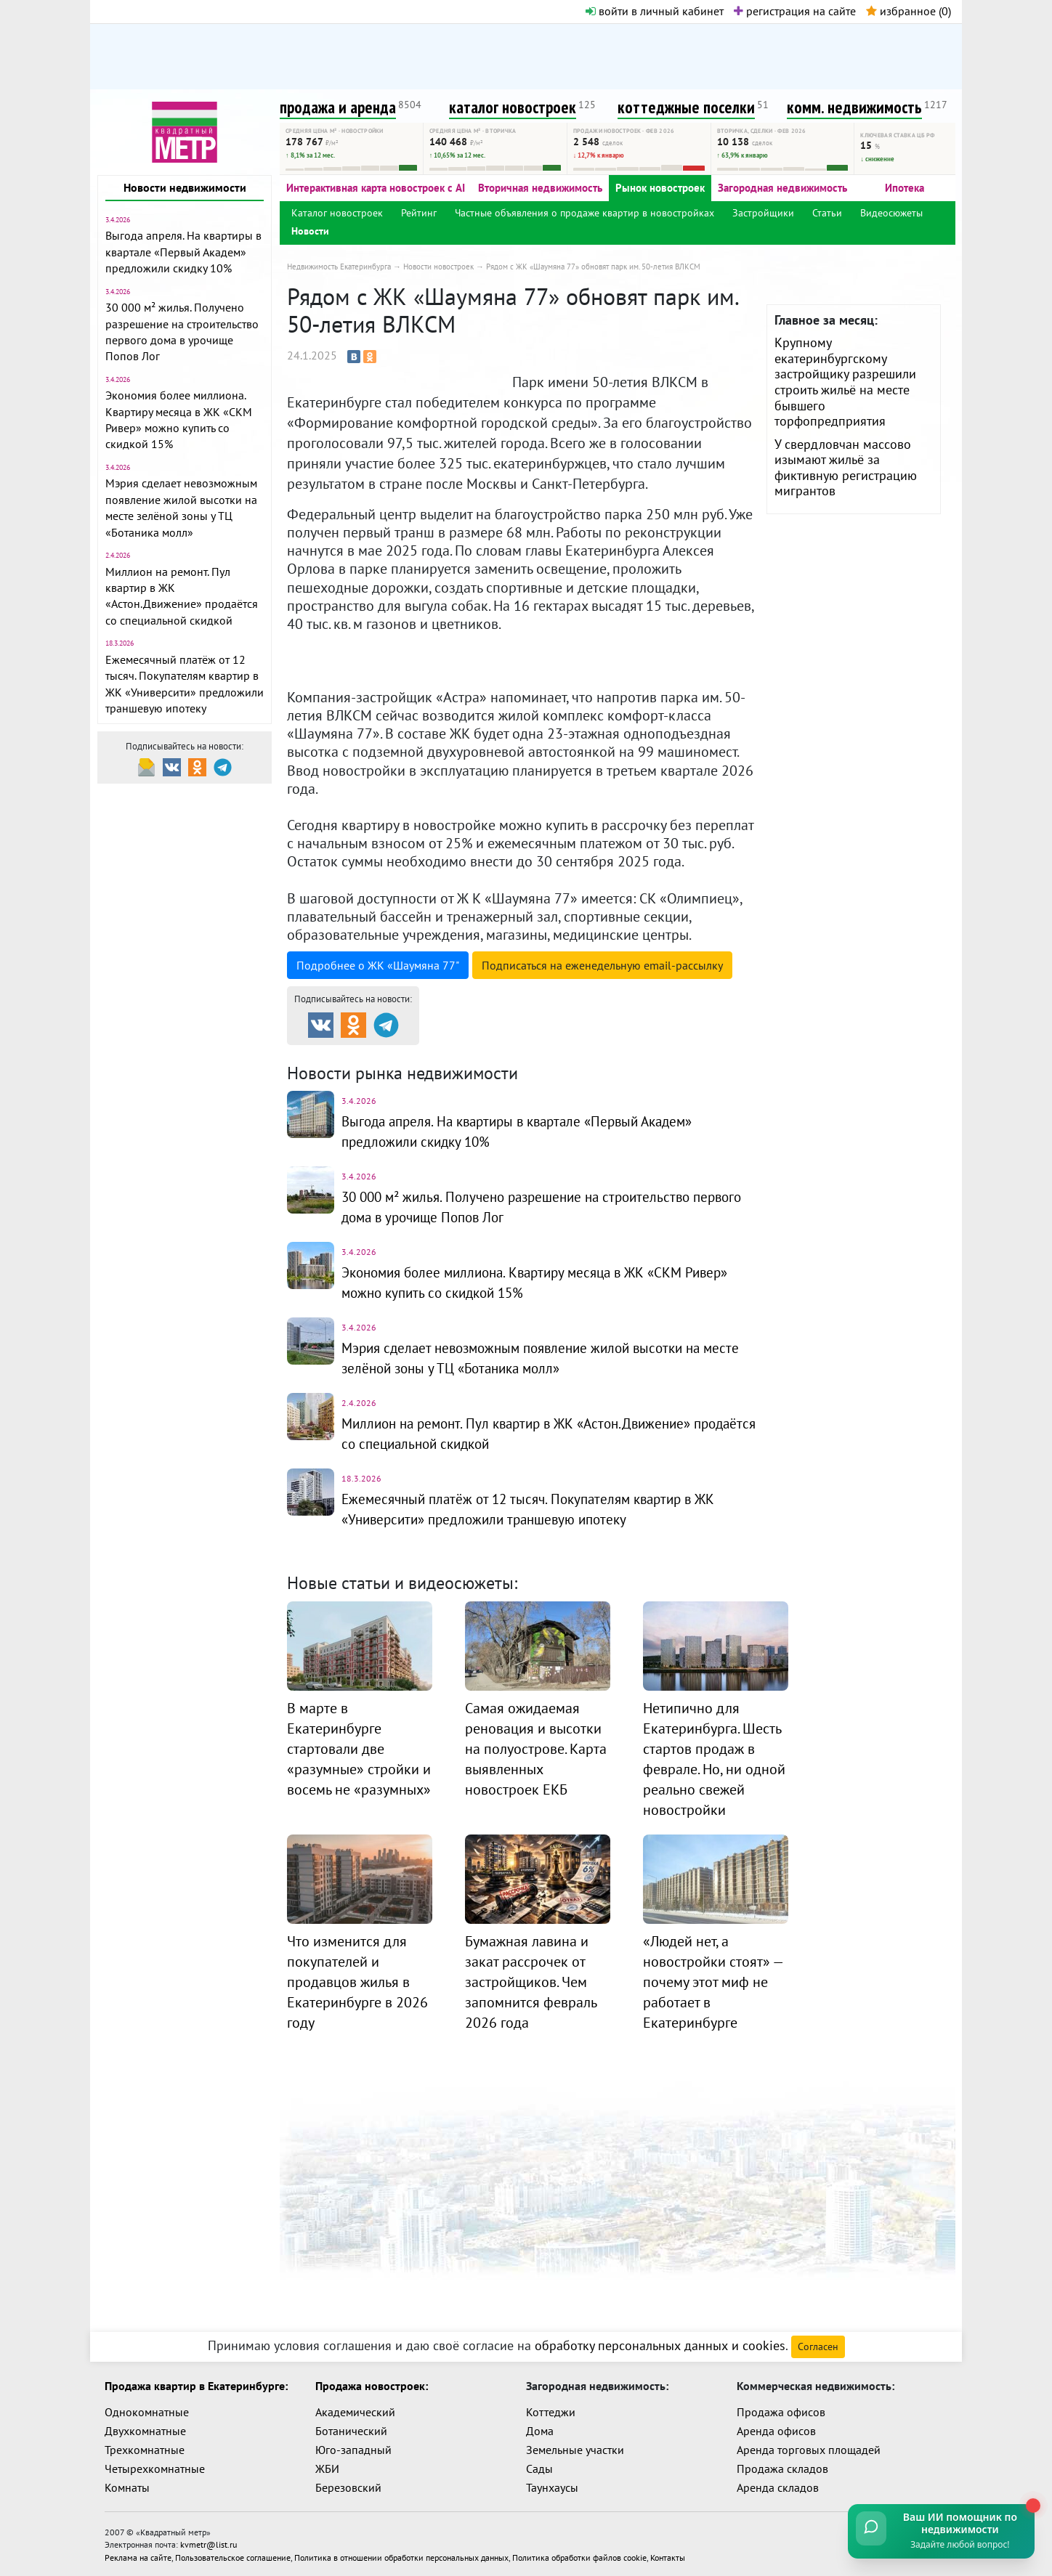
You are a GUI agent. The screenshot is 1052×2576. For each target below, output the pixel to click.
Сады (539, 2468)
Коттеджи (550, 2412)
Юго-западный (353, 2449)
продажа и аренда (338, 107)
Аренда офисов (776, 2430)
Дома (540, 2430)
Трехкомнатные (145, 2449)
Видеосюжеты (891, 212)
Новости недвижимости (185, 187)
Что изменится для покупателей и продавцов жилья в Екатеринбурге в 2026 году (357, 1982)
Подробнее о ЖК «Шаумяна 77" (377, 965)
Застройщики (763, 212)
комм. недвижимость (854, 107)
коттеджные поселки (686, 107)
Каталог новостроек (337, 212)
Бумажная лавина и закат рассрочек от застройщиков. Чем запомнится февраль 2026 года (530, 1982)
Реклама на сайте (138, 2555)
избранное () (908, 11)
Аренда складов (778, 2487)
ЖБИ (327, 2468)
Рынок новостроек (660, 188)
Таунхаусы (552, 2487)
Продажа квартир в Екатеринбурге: (196, 2385)
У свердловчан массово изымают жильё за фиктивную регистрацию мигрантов (845, 468)
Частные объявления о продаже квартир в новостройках (584, 212)
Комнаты (127, 2487)
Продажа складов (782, 2468)
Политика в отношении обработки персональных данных (401, 2555)
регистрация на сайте (795, 11)
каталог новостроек (512, 107)
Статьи (827, 212)
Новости (310, 230)
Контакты (667, 2555)
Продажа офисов (781, 2412)
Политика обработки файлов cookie (579, 2555)
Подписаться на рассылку (602, 965)
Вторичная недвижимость (540, 188)
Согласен (818, 2346)
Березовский (348, 2487)
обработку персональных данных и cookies (660, 2345)
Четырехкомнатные (155, 2468)
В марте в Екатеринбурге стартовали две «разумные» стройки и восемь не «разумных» (359, 1749)
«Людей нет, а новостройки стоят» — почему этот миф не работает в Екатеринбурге (712, 1982)
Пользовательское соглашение (233, 2555)
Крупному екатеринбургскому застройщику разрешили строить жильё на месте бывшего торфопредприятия (845, 381)
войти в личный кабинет (655, 11)
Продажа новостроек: (371, 2385)
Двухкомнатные (145, 2430)
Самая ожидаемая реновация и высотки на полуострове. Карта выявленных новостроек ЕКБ (536, 1749)
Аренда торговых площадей (809, 2449)
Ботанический (351, 2430)
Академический (355, 2412)
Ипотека (904, 188)
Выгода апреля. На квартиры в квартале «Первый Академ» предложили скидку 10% (183, 251)
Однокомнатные (147, 2412)
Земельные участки (575, 2449)
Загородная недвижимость (782, 188)
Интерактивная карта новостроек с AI (375, 188)
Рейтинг (419, 212)
